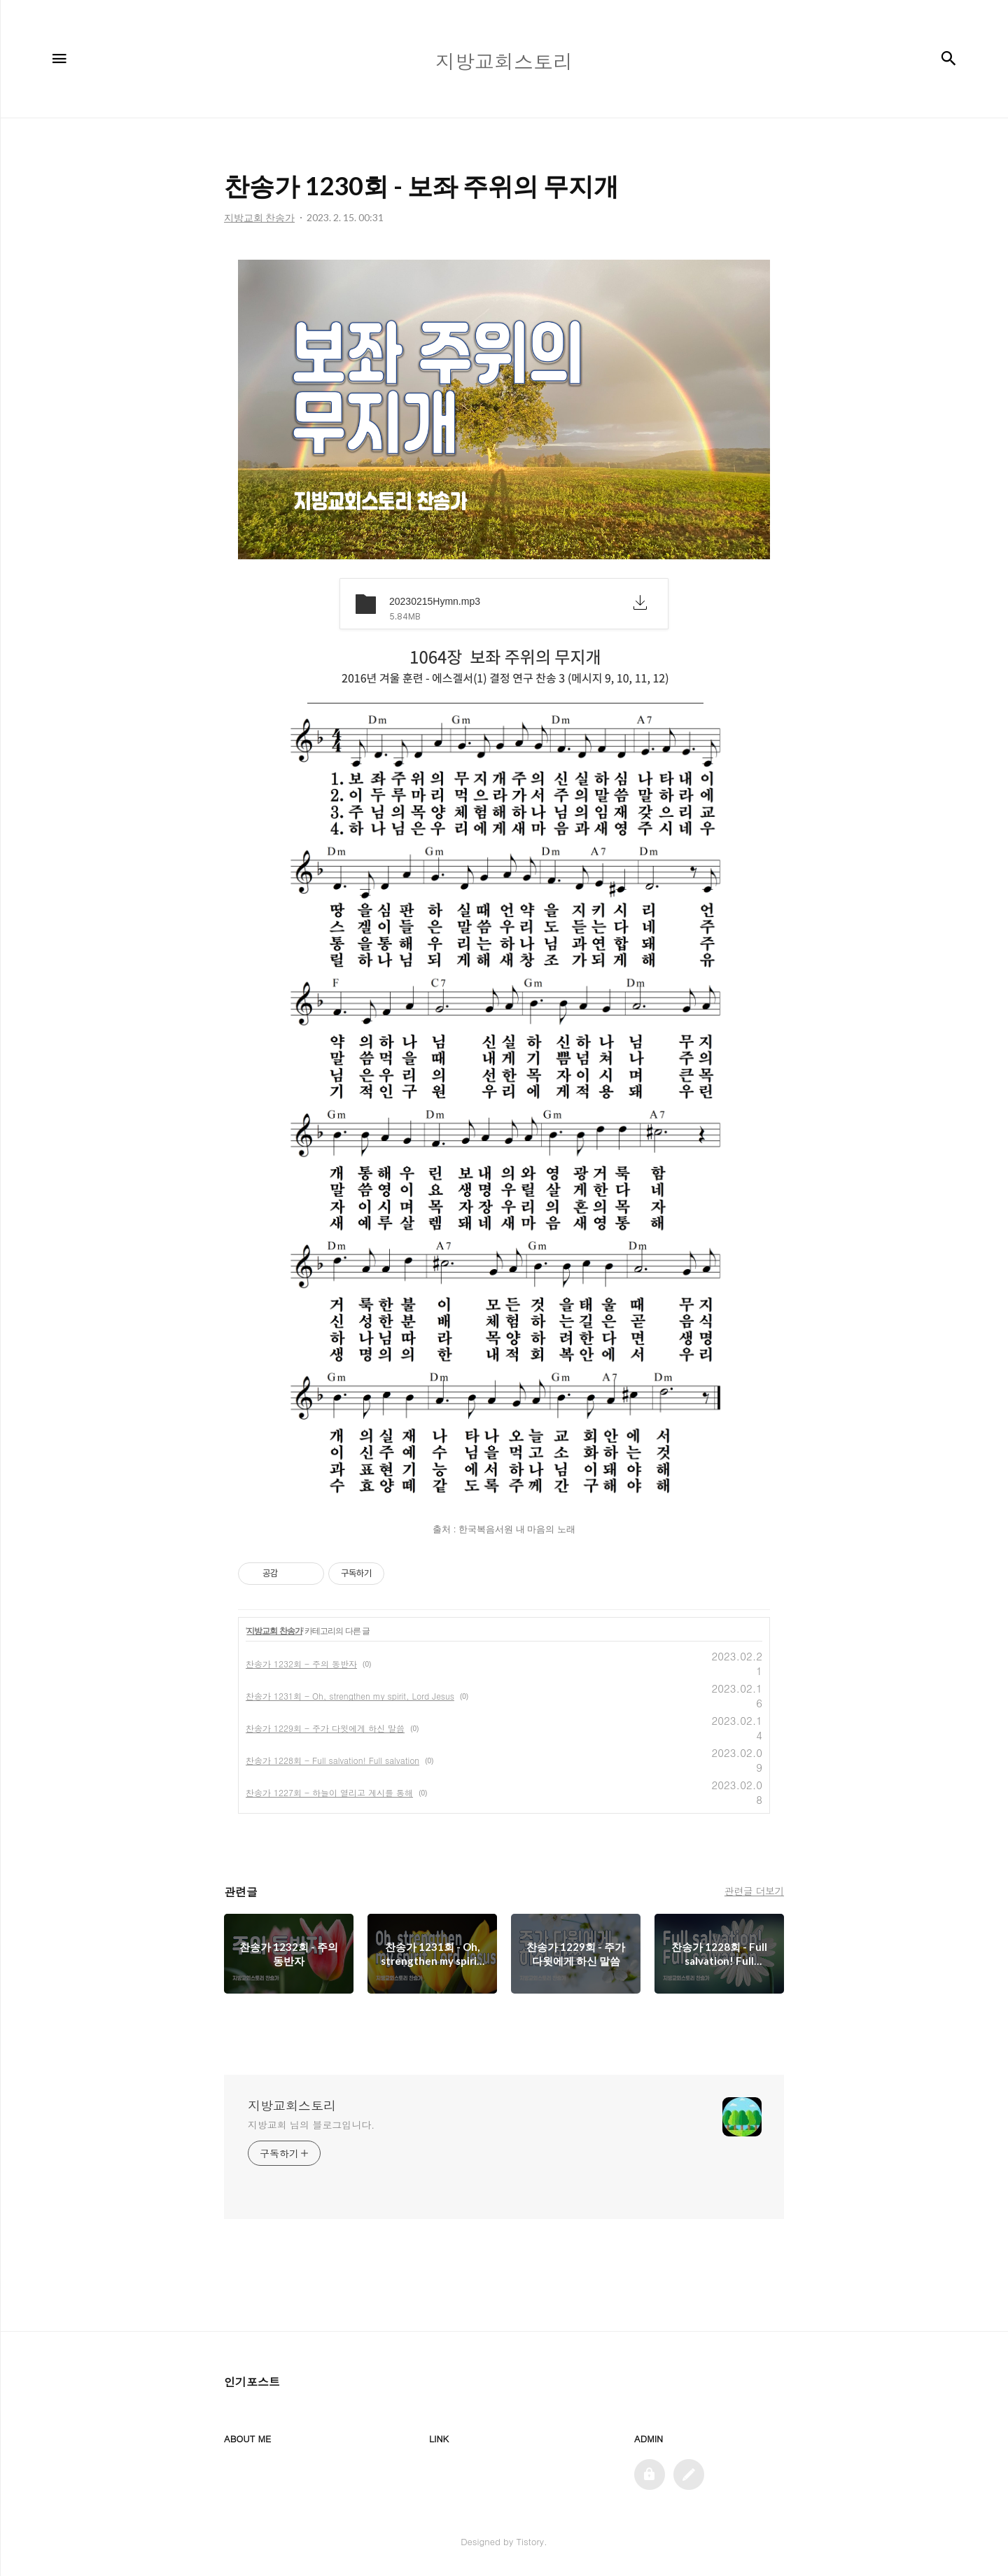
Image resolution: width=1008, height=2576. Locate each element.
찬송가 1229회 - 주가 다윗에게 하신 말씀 (325, 1728)
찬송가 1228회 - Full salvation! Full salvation (332, 1760)
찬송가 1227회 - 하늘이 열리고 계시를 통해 (329, 1792)
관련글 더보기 (754, 1891)
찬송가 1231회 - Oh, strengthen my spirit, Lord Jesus (350, 1696)
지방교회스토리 (292, 2105)
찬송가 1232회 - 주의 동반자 (301, 1664)
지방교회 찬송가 (274, 1631)
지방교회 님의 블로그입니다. (311, 2125)
